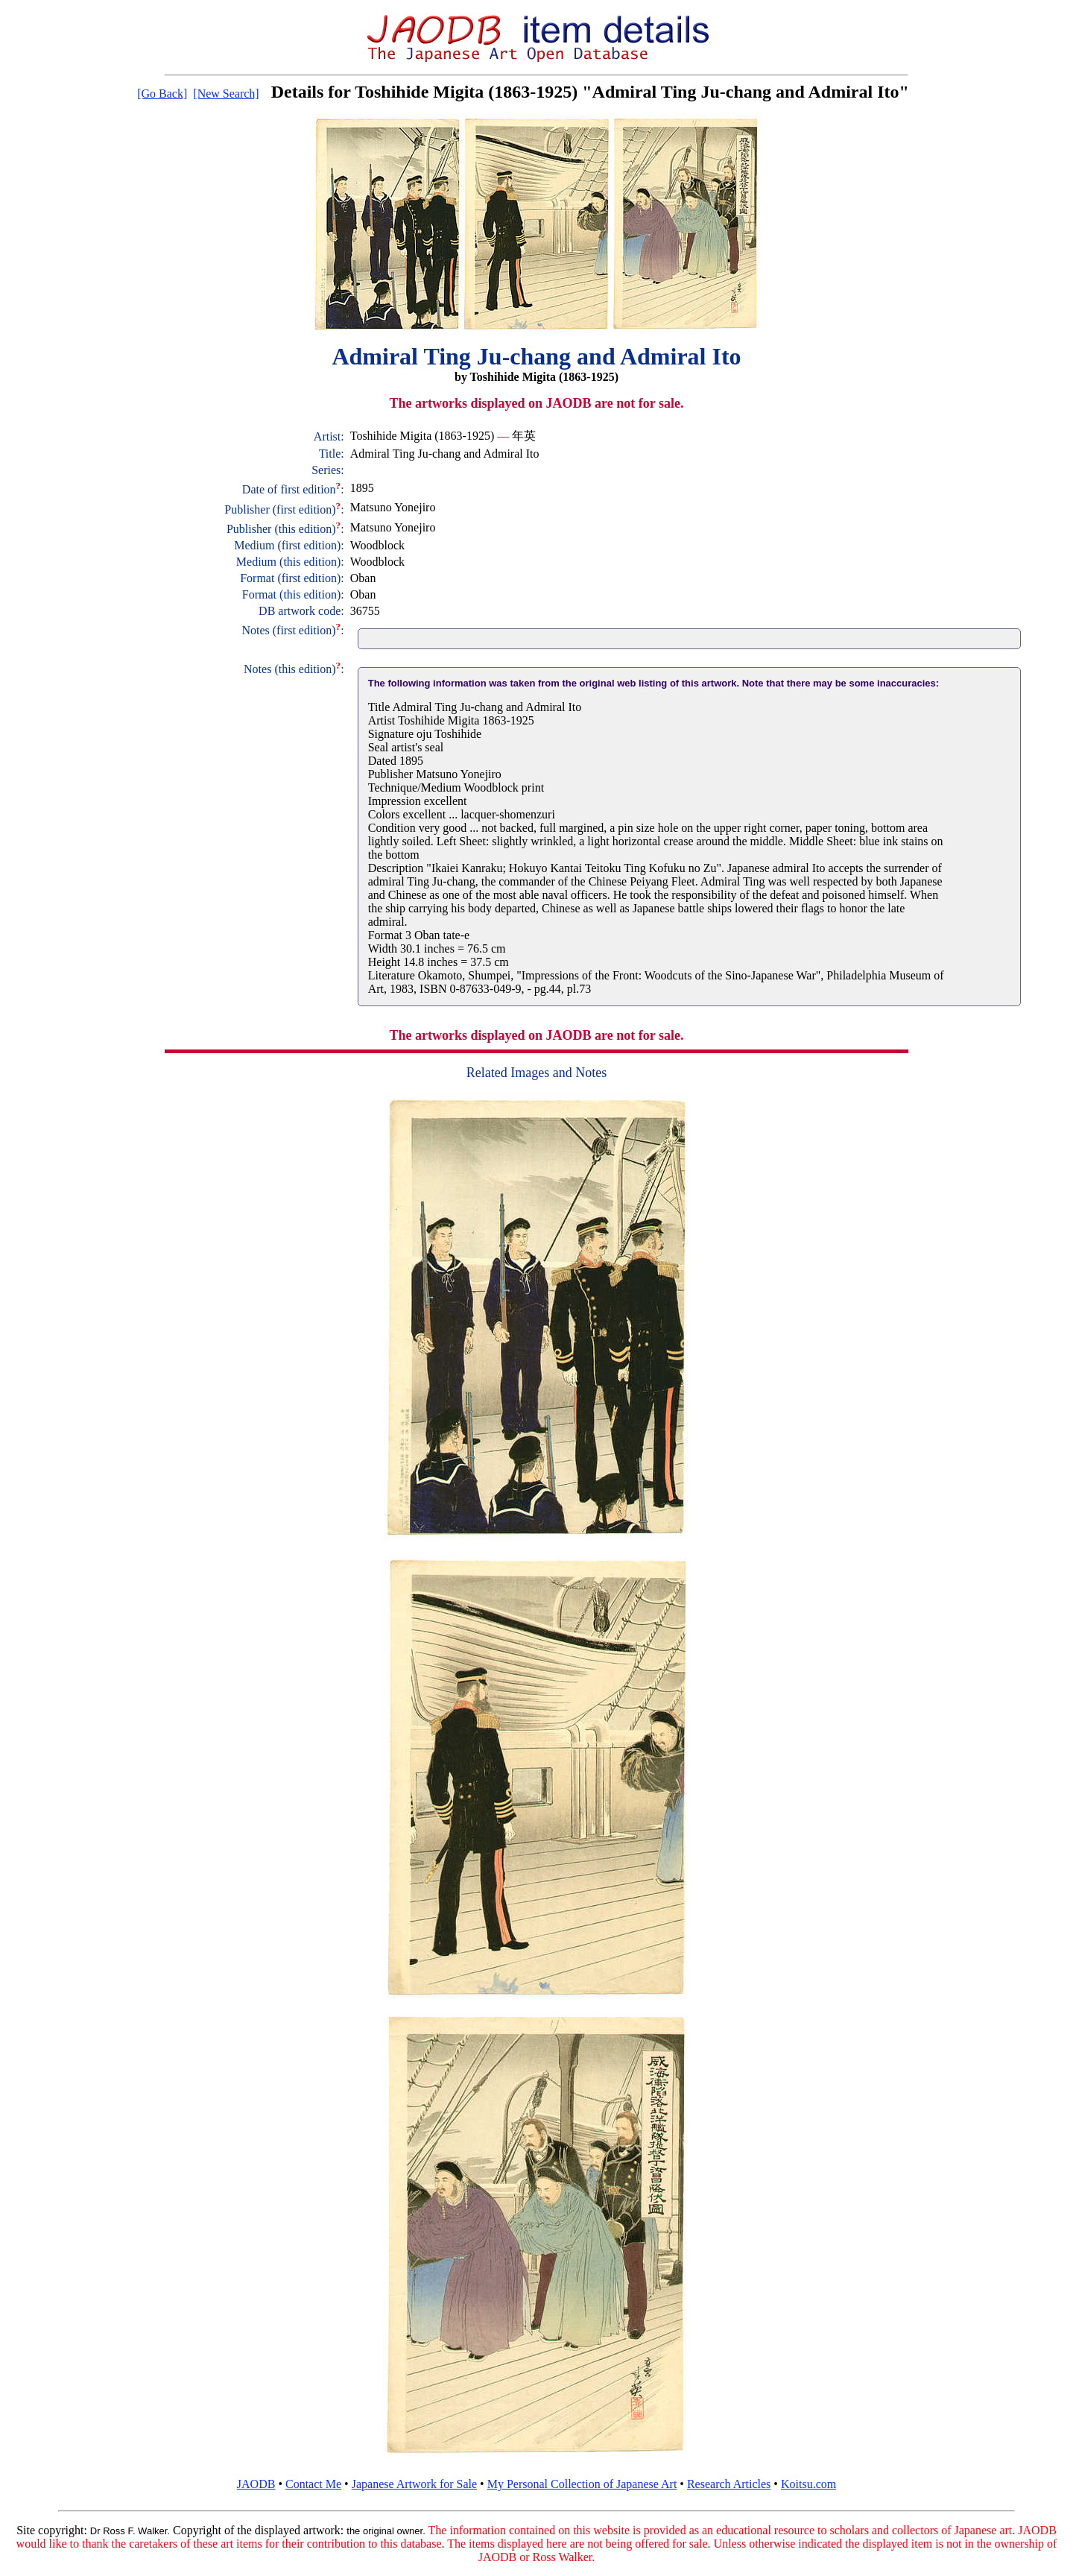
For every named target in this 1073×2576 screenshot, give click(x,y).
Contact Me (313, 2484)
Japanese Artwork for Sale (414, 2484)
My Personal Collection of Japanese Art (582, 2484)
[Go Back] (162, 93)
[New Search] (226, 93)
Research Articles (728, 2484)
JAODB (256, 2484)
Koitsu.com (808, 2484)
